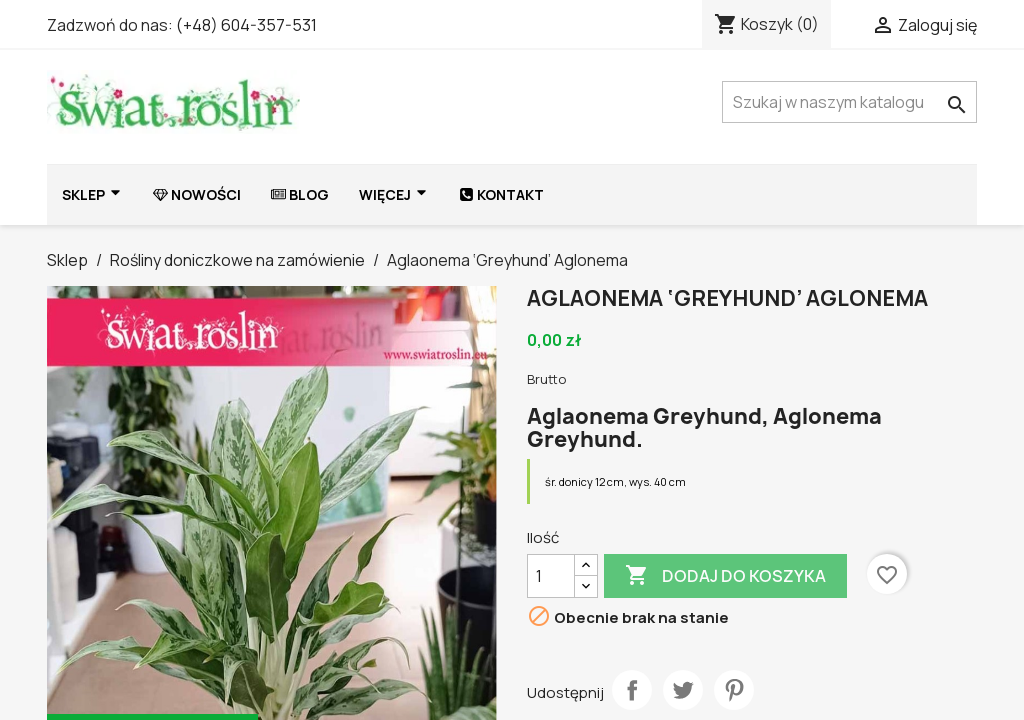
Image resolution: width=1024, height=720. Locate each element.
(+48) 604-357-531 (246, 25)
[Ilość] (551, 576)
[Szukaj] (849, 102)
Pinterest (734, 690)
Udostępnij (632, 690)
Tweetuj (683, 690)
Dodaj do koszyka (725, 576)
